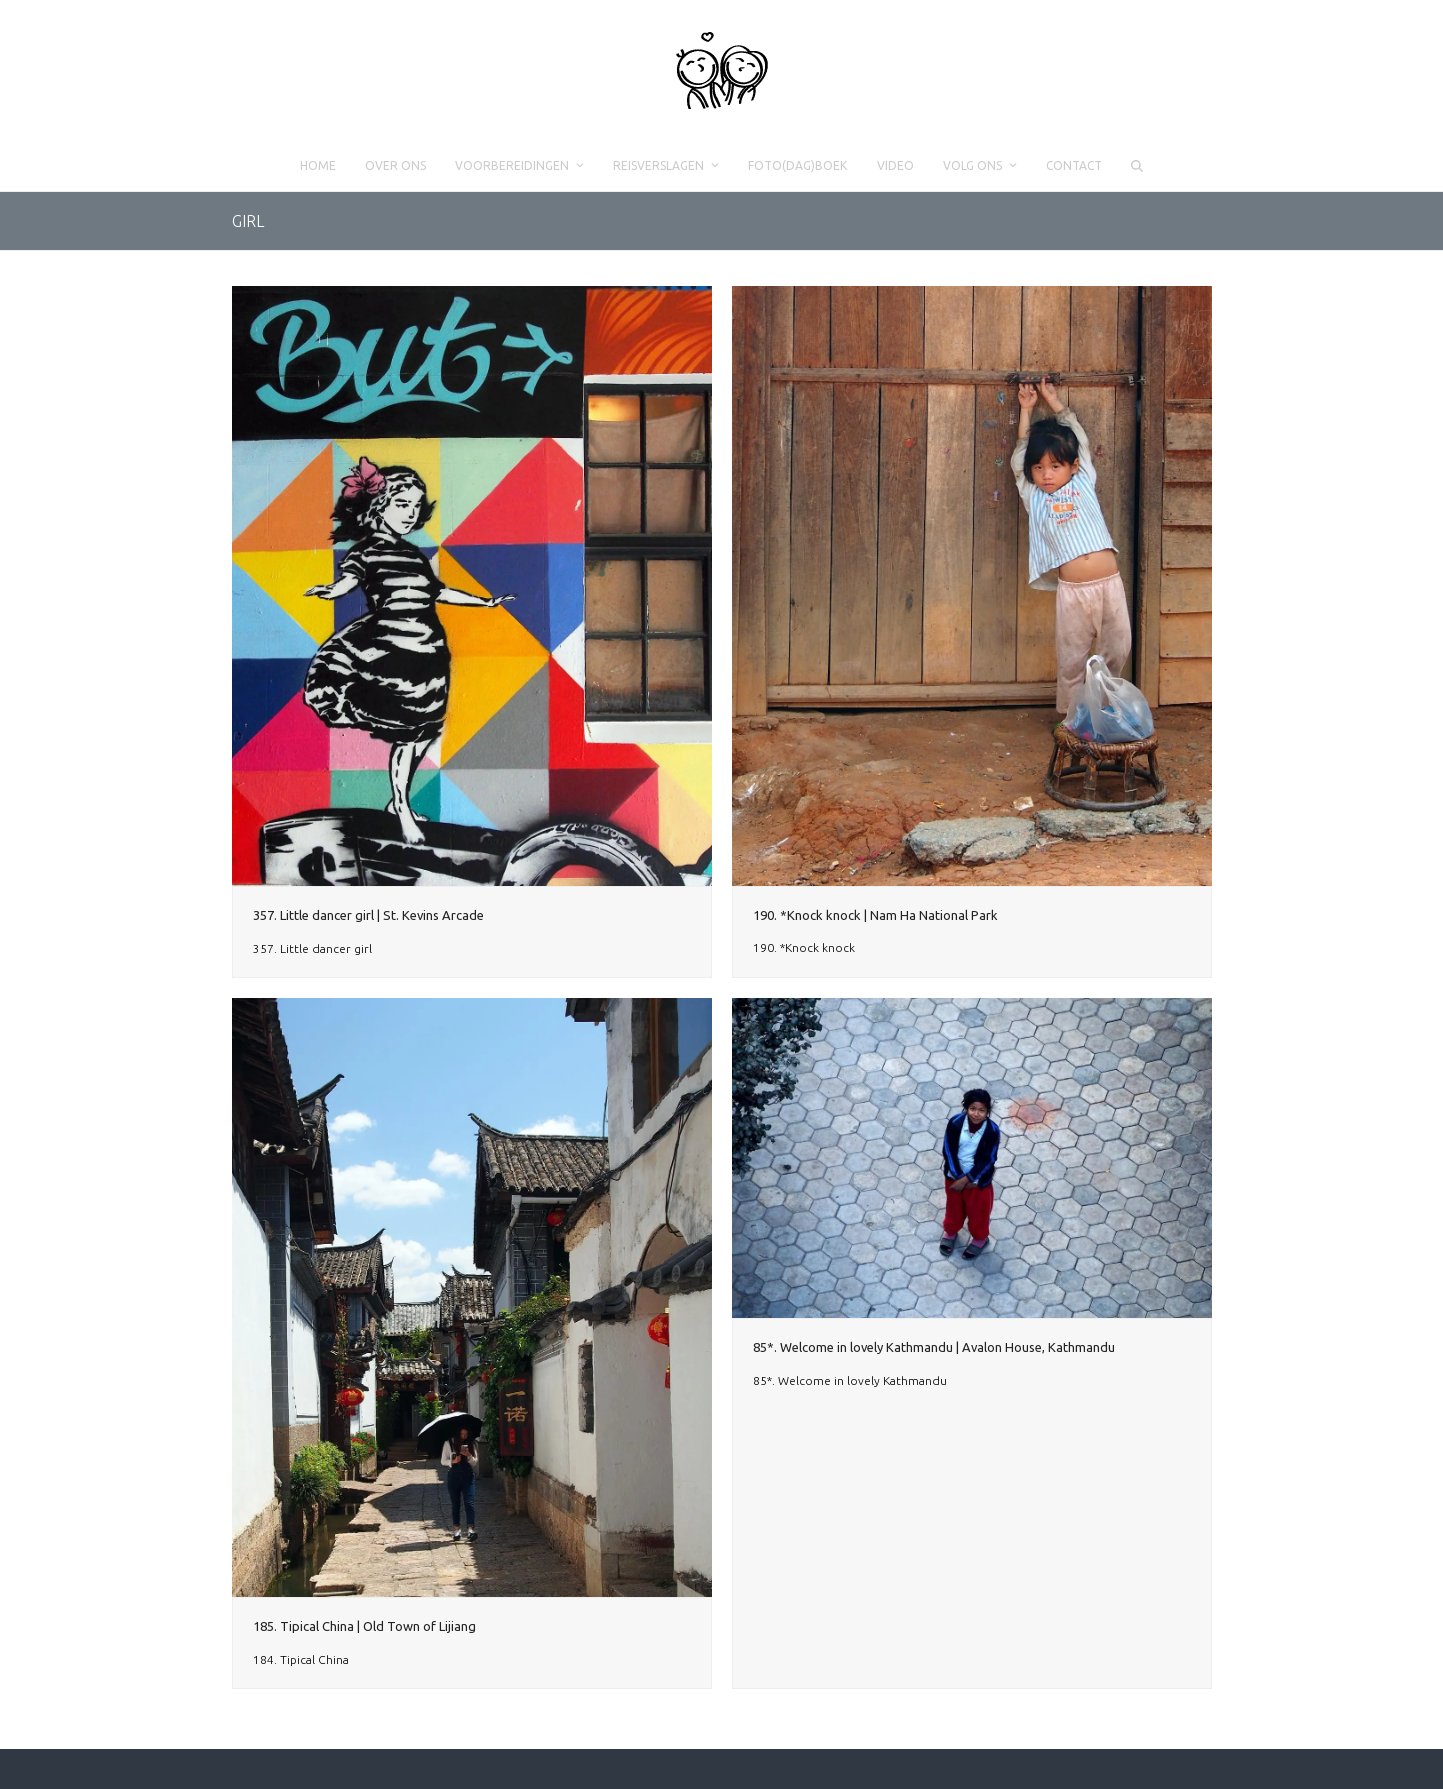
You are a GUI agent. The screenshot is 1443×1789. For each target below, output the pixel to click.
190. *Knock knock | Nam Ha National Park (875, 915)
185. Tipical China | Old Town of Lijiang (364, 1626)
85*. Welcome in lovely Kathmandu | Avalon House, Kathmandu (934, 1347)
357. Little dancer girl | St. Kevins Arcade (368, 915)
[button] (1136, 166)
